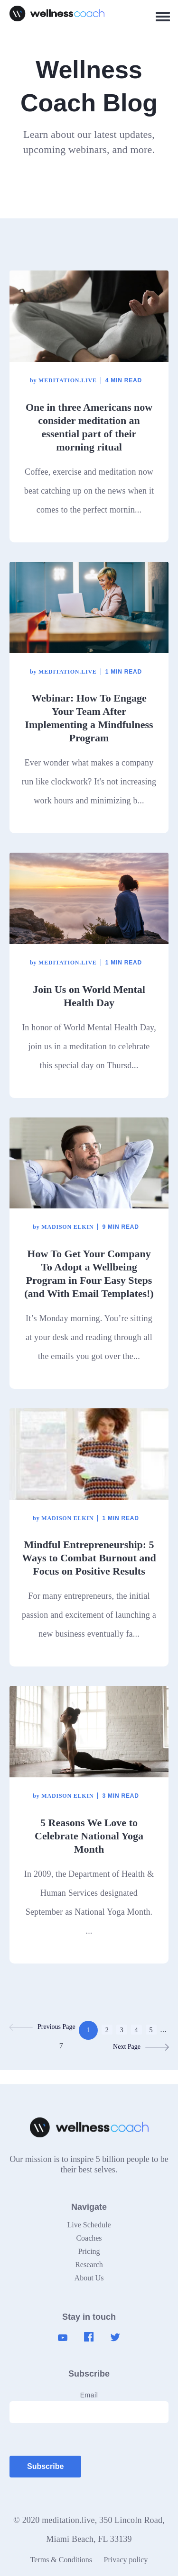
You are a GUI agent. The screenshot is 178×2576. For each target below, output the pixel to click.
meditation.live (63, 380)
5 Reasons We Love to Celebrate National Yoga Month (89, 1836)
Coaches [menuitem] (89, 2238)
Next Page (141, 2046)
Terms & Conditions (61, 2560)
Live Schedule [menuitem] (89, 2225)
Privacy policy (126, 2560)
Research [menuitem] (89, 2265)
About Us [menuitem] (89, 2278)
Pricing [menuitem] (89, 2251)
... (163, 2030)
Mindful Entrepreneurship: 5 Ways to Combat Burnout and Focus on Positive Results (89, 1558)
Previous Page (42, 2026)
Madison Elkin (63, 1227)
